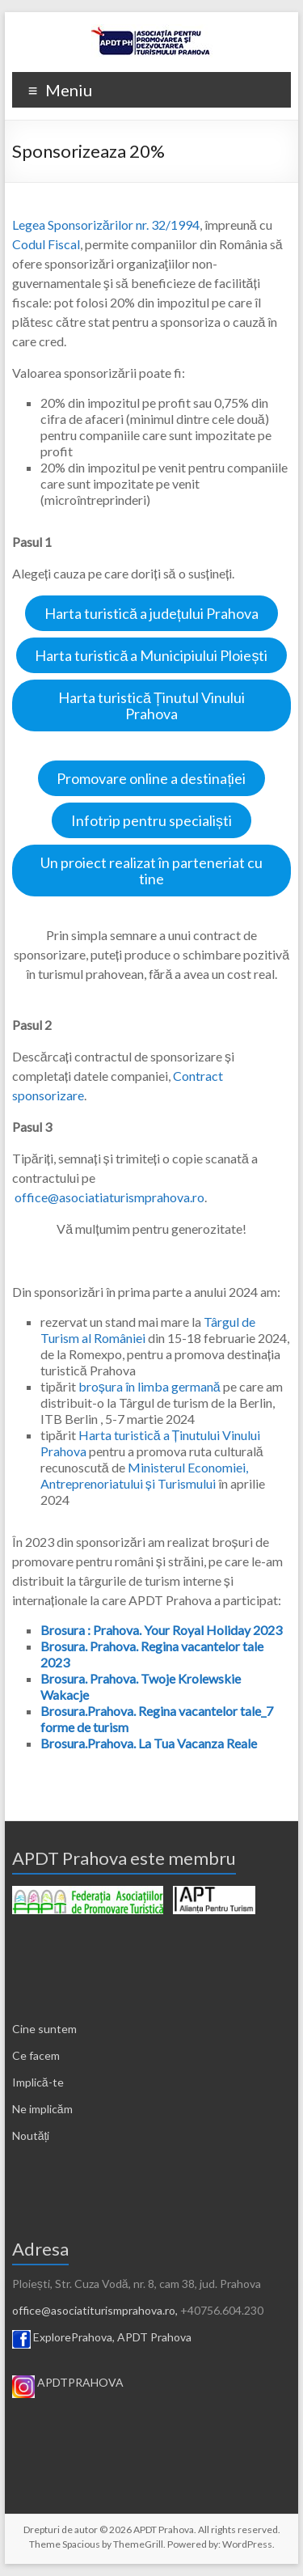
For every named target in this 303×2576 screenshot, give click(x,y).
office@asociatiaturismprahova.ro (109, 1197)
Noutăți (31, 2135)
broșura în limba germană (149, 1386)
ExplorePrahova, (74, 2337)
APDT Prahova (154, 2337)
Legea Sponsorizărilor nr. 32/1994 (106, 224)
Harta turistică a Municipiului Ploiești (151, 655)
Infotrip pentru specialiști (151, 820)
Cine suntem (44, 2029)
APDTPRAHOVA (80, 2382)
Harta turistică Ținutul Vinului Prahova (151, 705)
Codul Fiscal (46, 244)
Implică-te (38, 2082)
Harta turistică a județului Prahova (151, 613)
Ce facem (36, 2055)
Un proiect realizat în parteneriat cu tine (151, 871)
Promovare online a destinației (151, 778)
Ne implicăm (42, 2109)
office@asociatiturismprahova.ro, (95, 2310)
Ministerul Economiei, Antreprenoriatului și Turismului (144, 1475)
